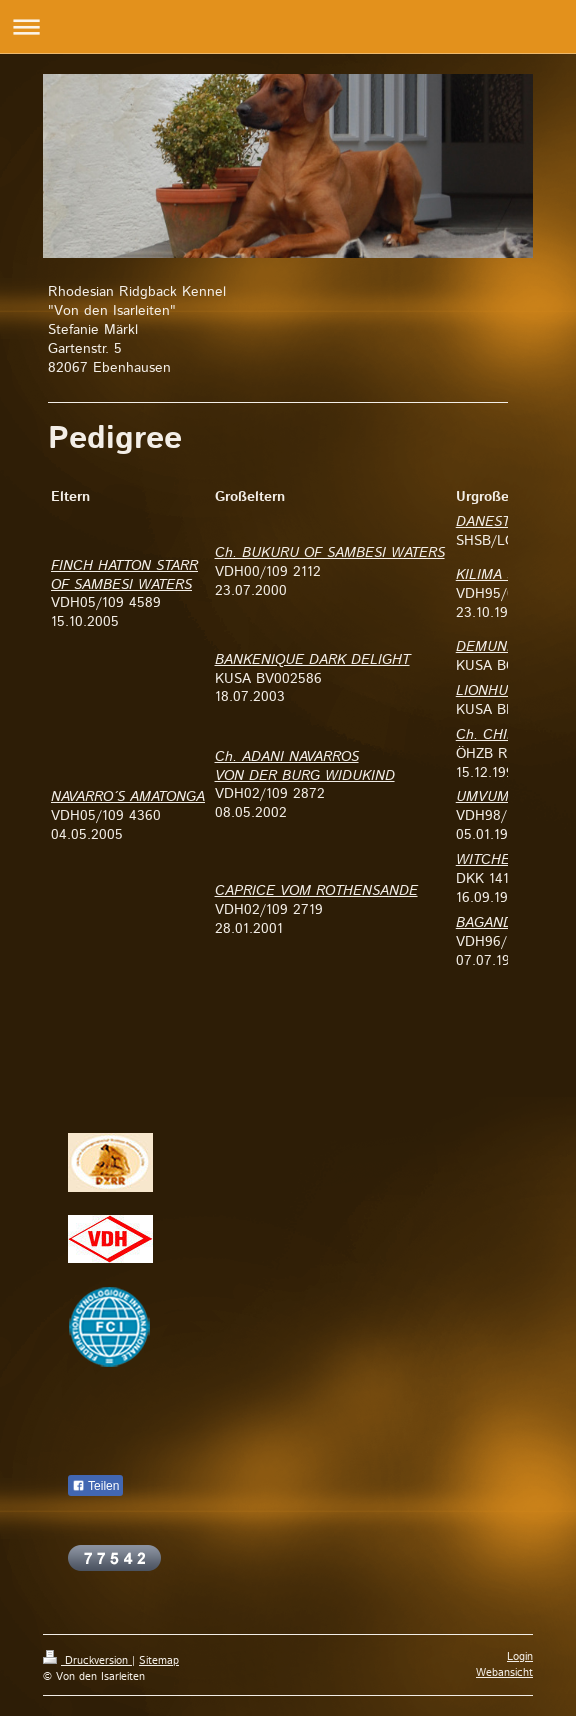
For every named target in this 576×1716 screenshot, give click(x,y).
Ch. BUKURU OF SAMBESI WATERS (330, 553)
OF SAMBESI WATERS (121, 585)
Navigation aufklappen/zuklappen (288, 26)
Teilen (95, 1486)
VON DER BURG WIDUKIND (305, 776)
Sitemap (159, 1661)
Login (520, 1657)
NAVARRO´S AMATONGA (128, 797)
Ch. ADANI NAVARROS (287, 757)
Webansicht (504, 1673)
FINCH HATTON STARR (124, 566)
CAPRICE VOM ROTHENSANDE (316, 891)
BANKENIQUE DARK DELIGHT (312, 660)
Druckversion (87, 1661)
